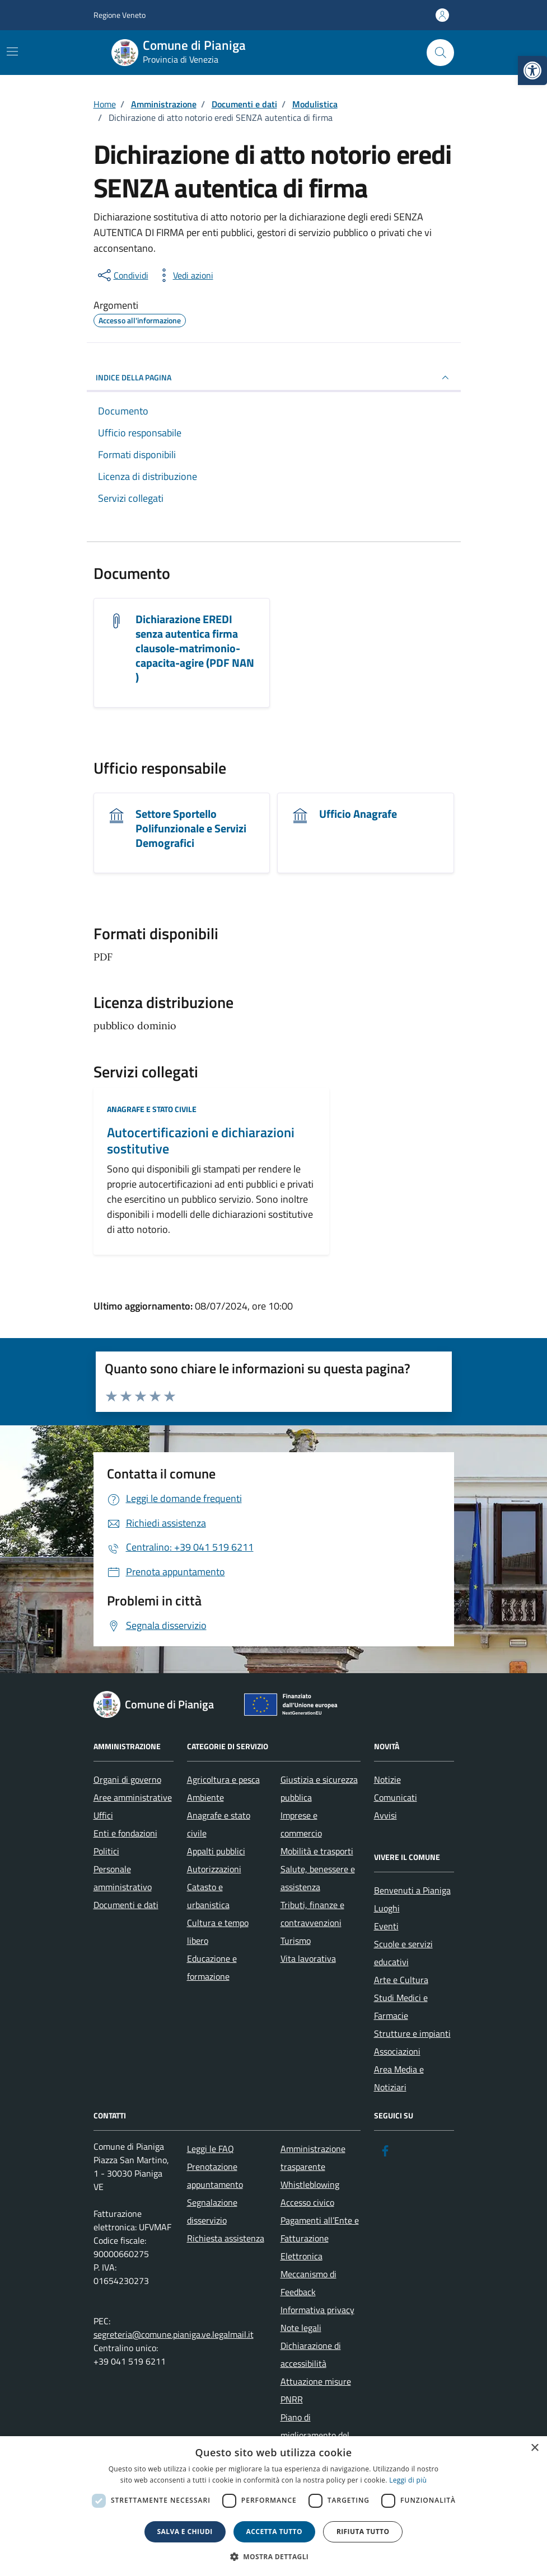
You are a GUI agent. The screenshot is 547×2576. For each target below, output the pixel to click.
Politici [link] (106, 1851)
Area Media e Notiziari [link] (399, 2078)
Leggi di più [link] (408, 2480)
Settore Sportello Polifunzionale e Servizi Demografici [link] (190, 828)
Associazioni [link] (397, 2051)
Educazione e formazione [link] (212, 1967)
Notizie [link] (387, 1779)
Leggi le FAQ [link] (210, 2148)
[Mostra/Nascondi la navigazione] (12, 51)
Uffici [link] (103, 1815)
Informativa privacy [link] (317, 2309)
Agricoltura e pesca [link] (223, 1779)
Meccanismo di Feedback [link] (308, 2283)
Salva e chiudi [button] (185, 2531)
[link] (532, 70)
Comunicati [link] (395, 1797)
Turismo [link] (295, 1940)
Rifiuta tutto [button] (363, 2531)
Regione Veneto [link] (119, 15)
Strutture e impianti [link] (412, 2033)
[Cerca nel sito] (440, 52)
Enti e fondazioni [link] (125, 1833)
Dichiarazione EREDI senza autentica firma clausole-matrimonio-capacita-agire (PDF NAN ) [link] (194, 648)
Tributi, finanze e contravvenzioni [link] (312, 1913)
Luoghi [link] (387, 1908)
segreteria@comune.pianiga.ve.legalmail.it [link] (173, 2334)
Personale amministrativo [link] (122, 1878)
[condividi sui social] (122, 275)
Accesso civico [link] (307, 2202)
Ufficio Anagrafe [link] (358, 814)
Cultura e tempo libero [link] (218, 1931)
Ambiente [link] (205, 1797)
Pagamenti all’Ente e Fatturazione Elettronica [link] (319, 2238)
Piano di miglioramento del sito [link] (314, 2435)
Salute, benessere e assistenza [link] (317, 1878)
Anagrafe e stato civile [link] (152, 1109)
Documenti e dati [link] (125, 1904)
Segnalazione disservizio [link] (212, 2211)
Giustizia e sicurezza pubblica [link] (319, 1788)
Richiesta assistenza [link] (225, 2238)
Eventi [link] (386, 1926)
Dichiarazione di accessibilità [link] (310, 2354)
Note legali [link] (300, 2327)
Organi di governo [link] (127, 1779)
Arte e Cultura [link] (401, 1979)
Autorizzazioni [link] (214, 1869)
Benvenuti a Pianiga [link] (412, 1890)
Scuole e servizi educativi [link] (403, 1953)
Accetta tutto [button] (274, 2531)
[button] (274, 2557)
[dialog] (273, 2506)
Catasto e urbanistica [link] (208, 1895)
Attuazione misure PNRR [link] (315, 2390)
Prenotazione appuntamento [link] (215, 2175)
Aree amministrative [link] (132, 1797)
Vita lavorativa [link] (308, 1958)
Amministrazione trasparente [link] (312, 2157)
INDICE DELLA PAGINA (274, 377)
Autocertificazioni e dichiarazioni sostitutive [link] (200, 1140)
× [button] (534, 2448)
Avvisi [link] (385, 1815)
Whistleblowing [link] (309, 2184)
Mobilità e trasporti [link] (316, 1851)
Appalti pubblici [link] (216, 1851)
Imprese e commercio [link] (301, 1824)
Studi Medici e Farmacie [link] (401, 2006)
